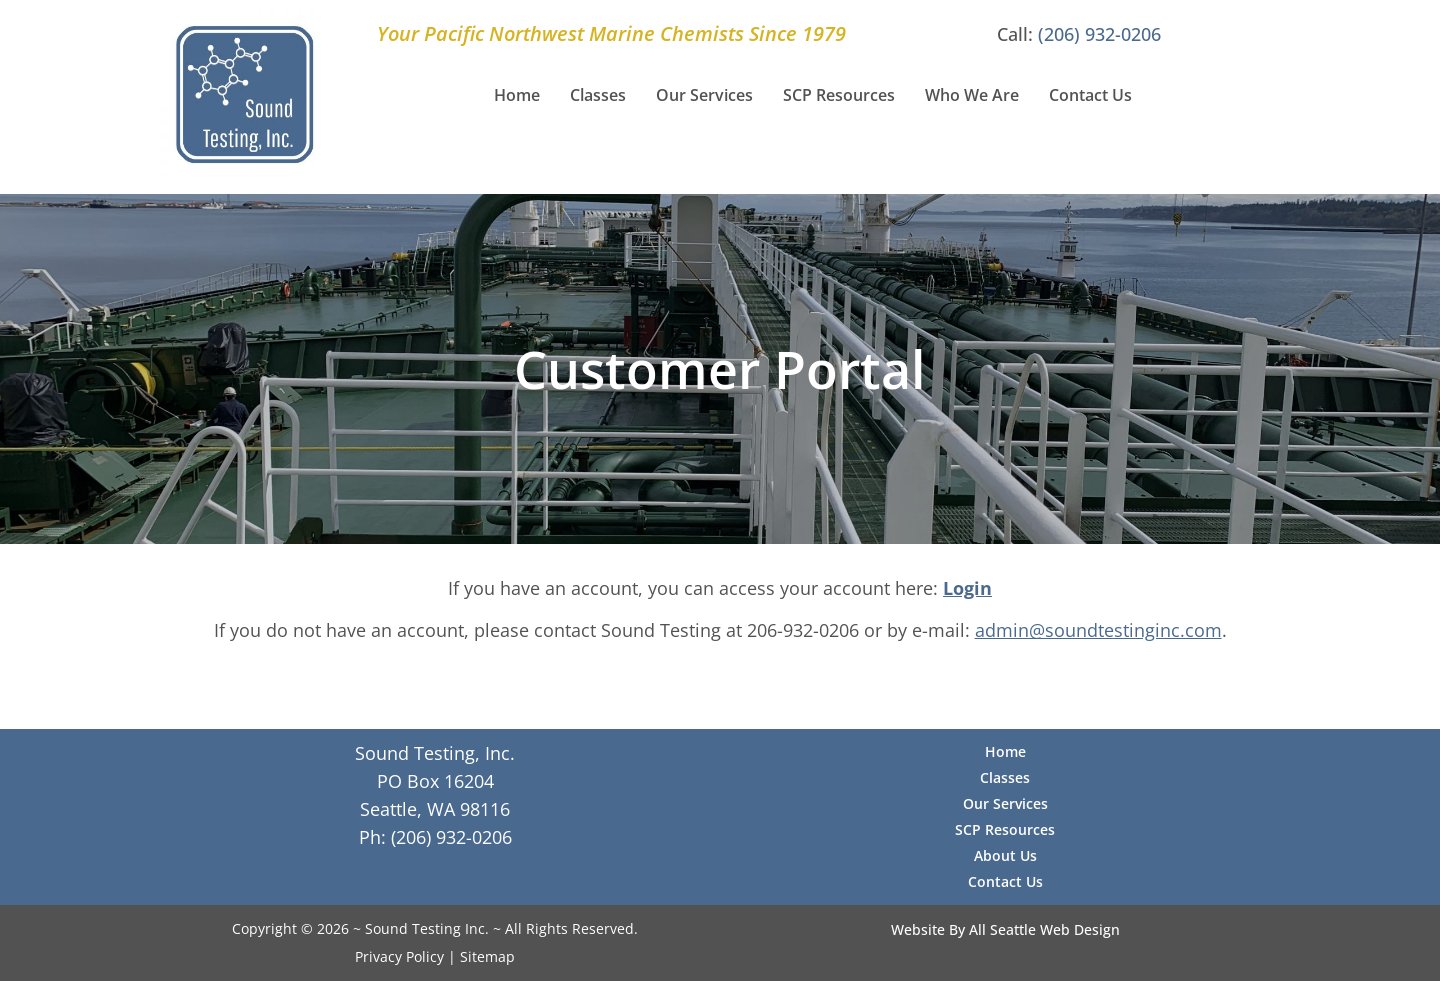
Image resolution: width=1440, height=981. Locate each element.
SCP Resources (839, 95)
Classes (598, 95)
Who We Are (972, 95)
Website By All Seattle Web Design (1005, 929)
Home (517, 95)
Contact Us (1090, 95)
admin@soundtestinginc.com (1098, 630)
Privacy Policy (399, 956)
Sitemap (487, 956)
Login (967, 588)
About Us (1005, 855)
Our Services (704, 95)
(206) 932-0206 (1099, 34)
